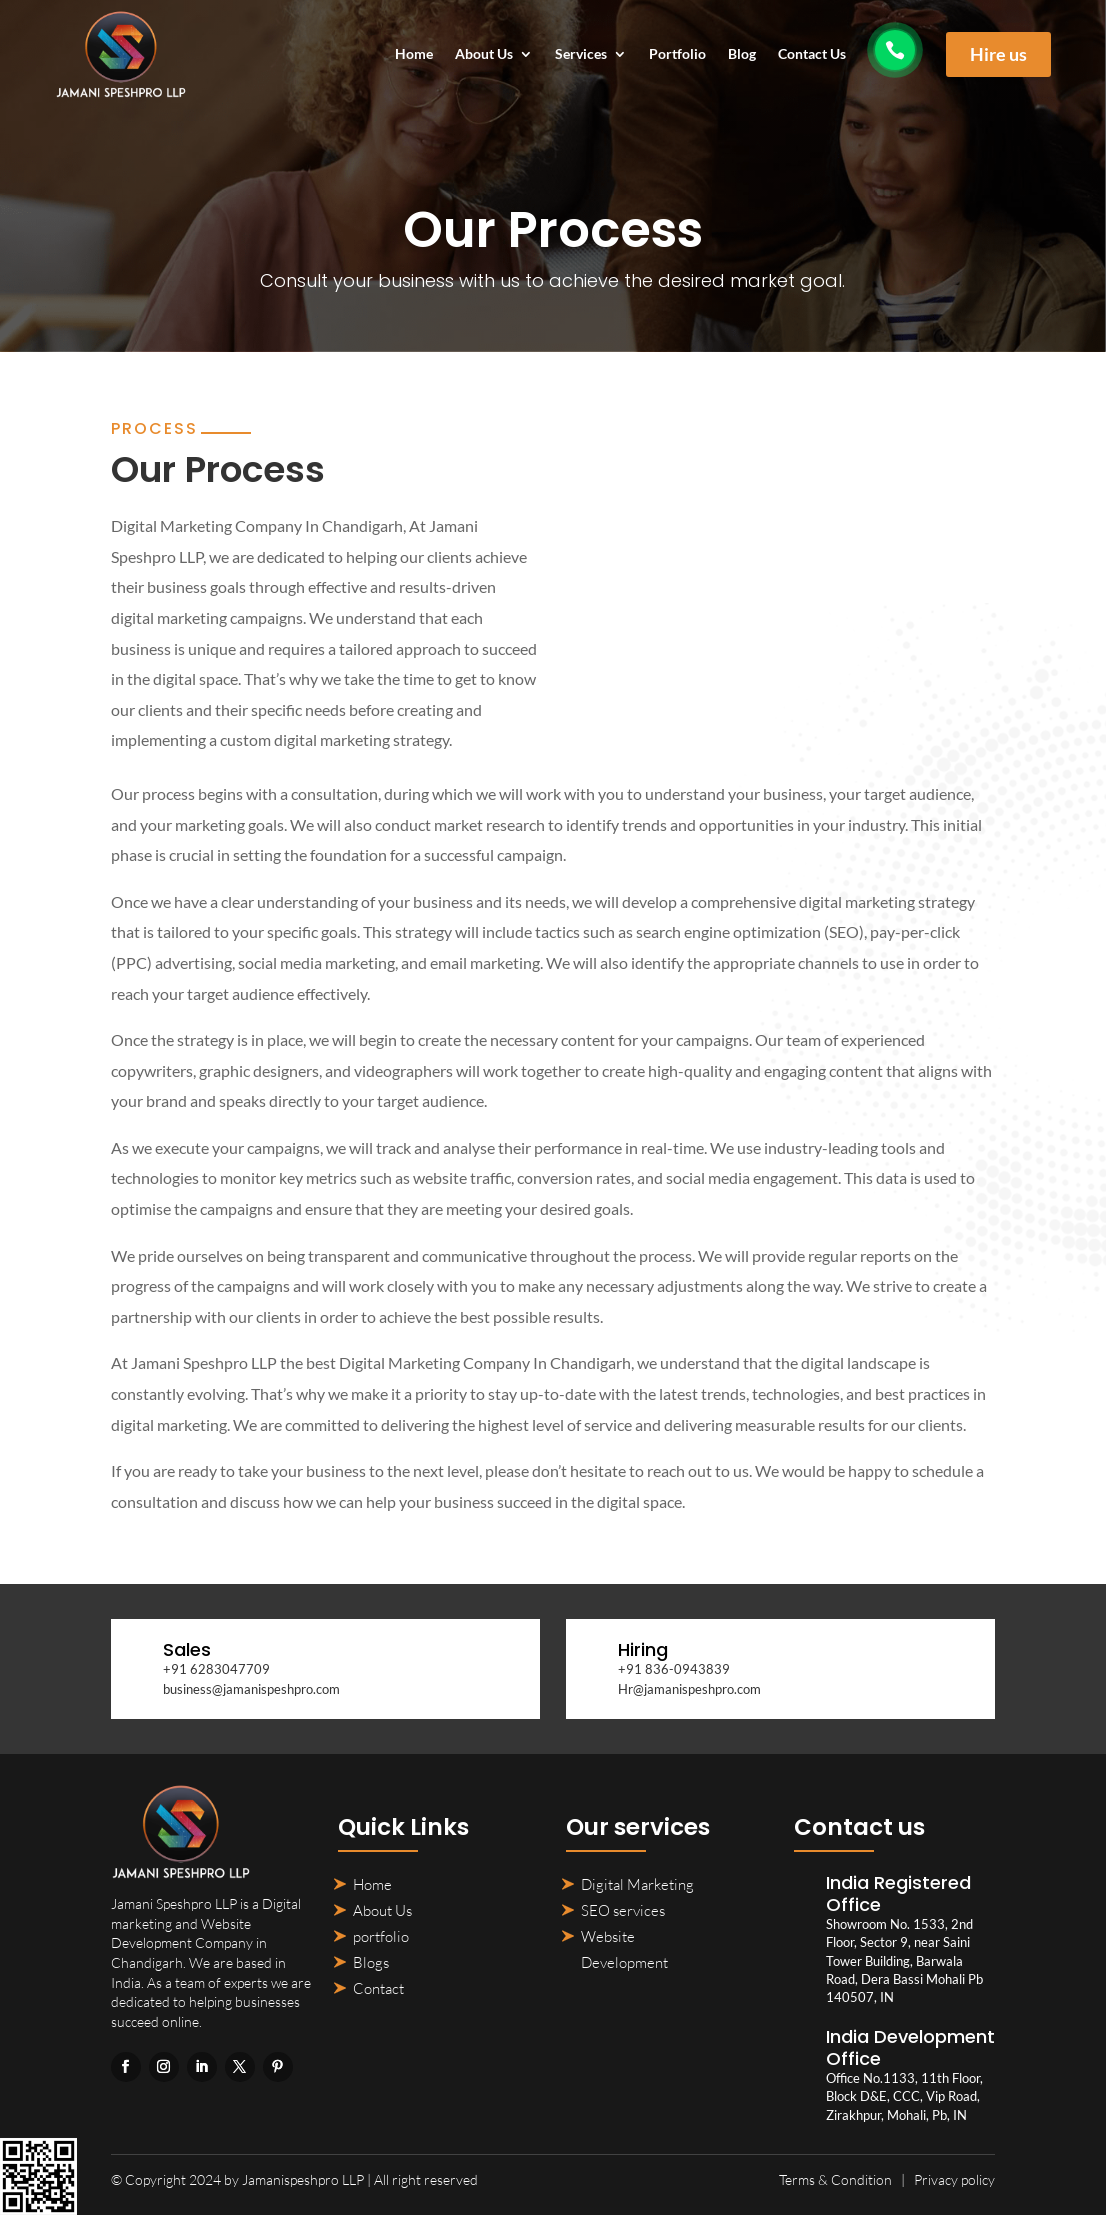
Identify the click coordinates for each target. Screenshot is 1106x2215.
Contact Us (812, 54)
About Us (484, 54)
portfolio (381, 1936)
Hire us (998, 54)
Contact (378, 1988)
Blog (742, 54)
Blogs (371, 1962)
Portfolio (677, 54)
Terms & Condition (835, 2179)
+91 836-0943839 (674, 1669)
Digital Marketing (637, 1884)
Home (414, 54)
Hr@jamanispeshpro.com (689, 1689)
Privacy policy (954, 2179)
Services (581, 54)
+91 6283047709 (216, 1669)
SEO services (623, 1910)
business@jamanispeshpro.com (251, 1689)
